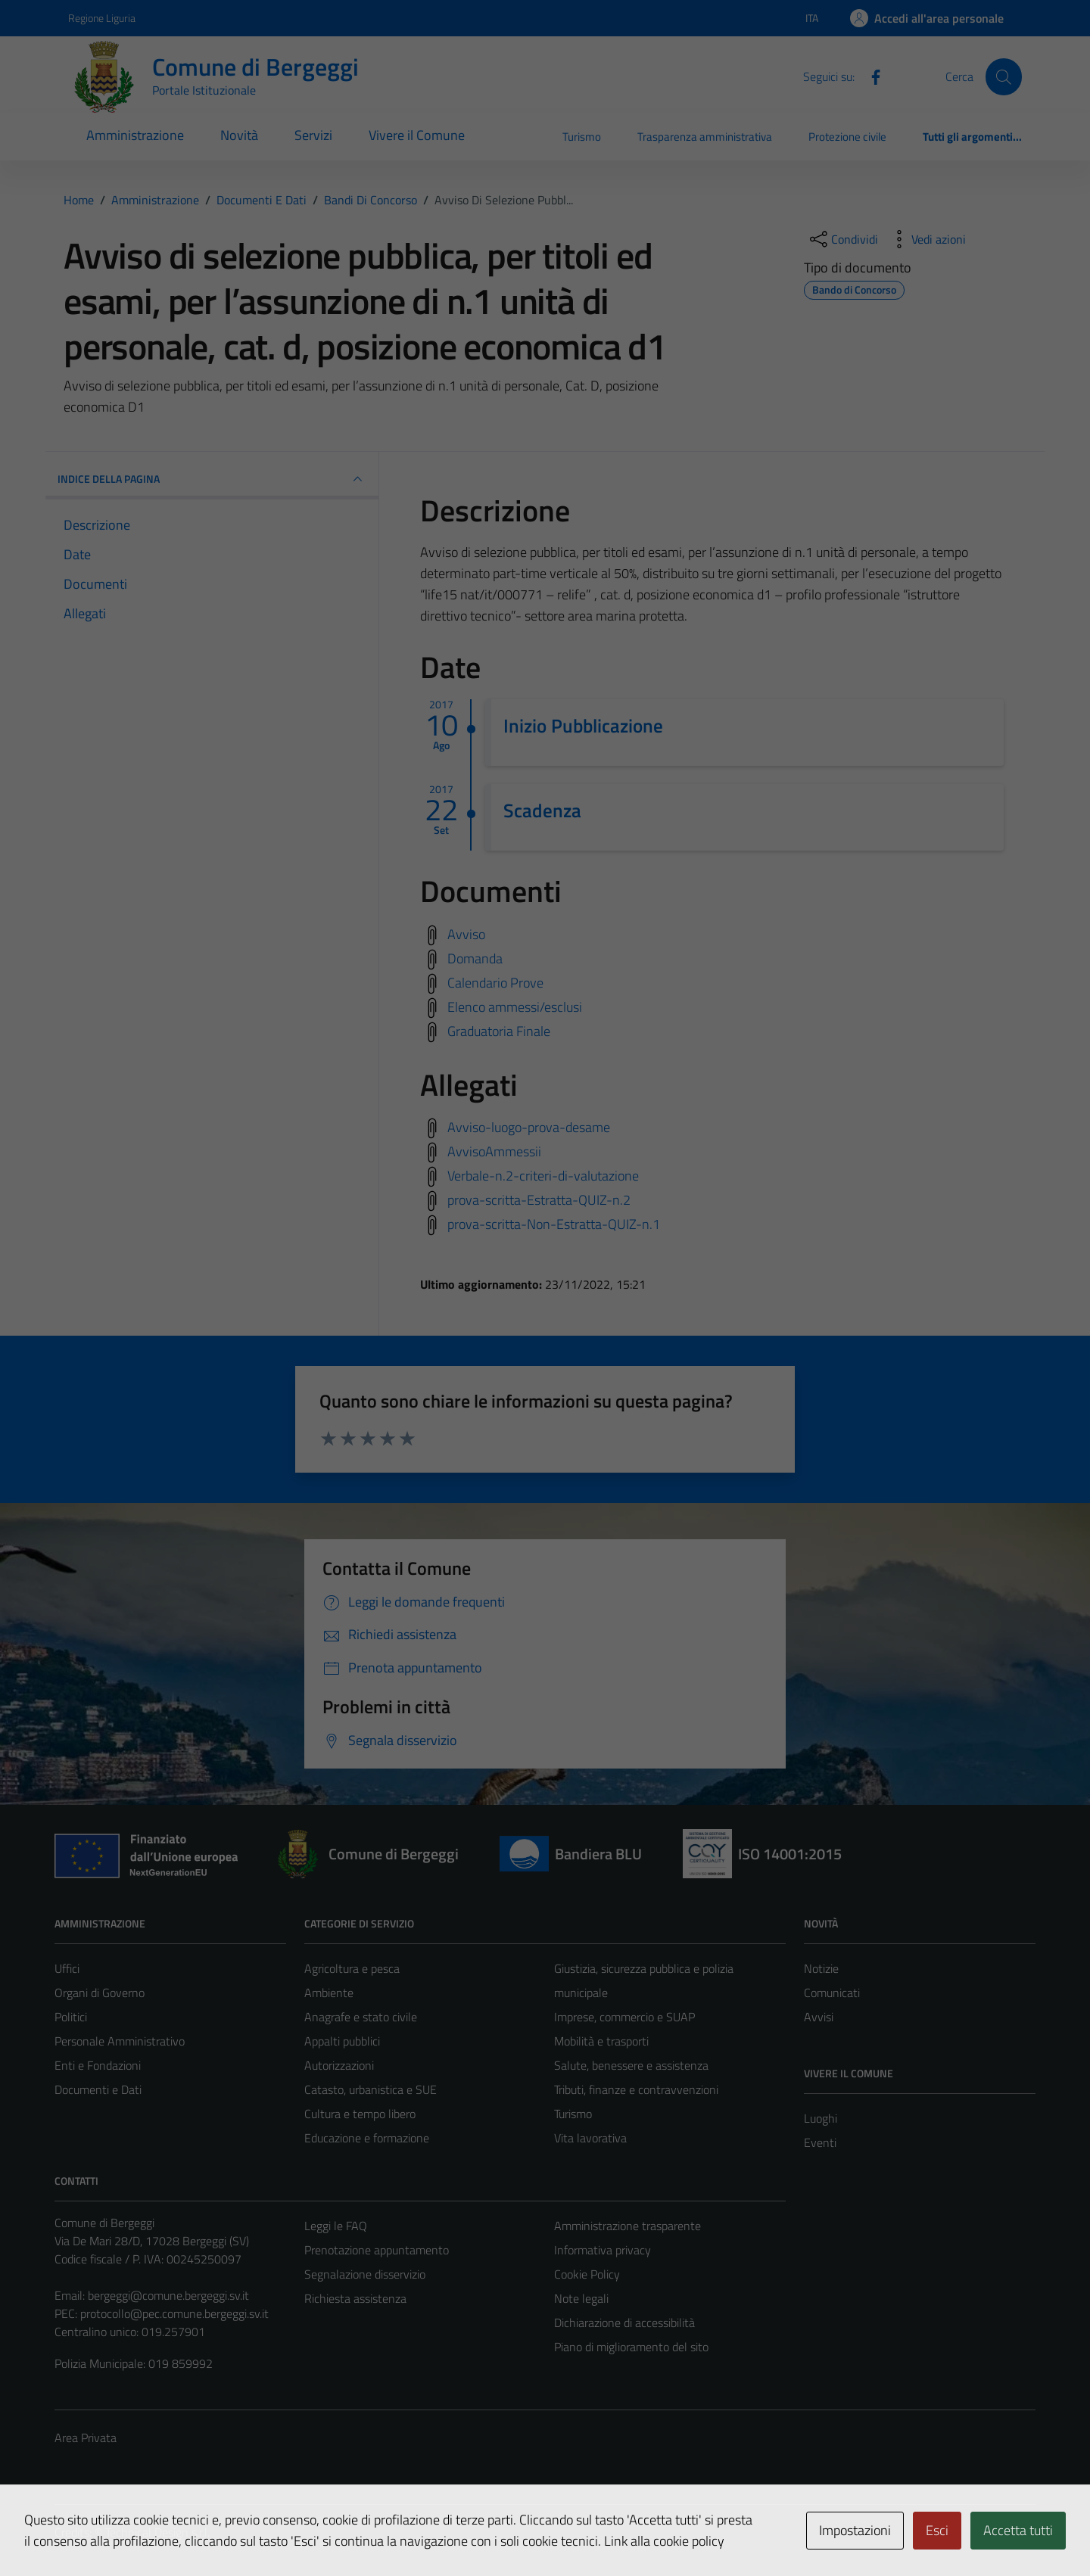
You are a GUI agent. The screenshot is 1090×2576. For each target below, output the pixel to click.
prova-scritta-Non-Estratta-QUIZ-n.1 (553, 1224)
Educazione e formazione (366, 2138)
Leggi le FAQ (335, 2226)
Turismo (581, 136)
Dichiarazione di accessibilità (624, 2322)
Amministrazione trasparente (627, 2226)
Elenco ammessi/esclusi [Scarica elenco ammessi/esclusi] (514, 1006)
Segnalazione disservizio (364, 2274)
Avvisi (818, 2017)
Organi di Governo (99, 1992)
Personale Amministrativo (119, 2041)
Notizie (821, 1968)
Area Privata (85, 2437)
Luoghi (820, 2118)
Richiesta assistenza (355, 2298)
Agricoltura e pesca (352, 1968)
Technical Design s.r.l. (157, 2532)
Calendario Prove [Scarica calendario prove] (495, 982)
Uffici (66, 1968)
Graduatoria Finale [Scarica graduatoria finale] (498, 1030)
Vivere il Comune (417, 135)
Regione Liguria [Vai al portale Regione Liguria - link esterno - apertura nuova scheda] (101, 18)
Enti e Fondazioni (97, 2065)
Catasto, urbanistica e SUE (370, 2089)
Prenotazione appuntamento (376, 2250)
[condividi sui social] (842, 239)
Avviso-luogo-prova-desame (528, 1127)
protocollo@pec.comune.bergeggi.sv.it (174, 2313)
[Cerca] (1004, 76)
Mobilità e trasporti (601, 2041)
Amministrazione (135, 135)
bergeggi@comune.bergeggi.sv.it (168, 2295)
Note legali (581, 2298)
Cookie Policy (587, 2274)
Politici (70, 2017)
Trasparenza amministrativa (704, 136)
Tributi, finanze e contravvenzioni (636, 2089)
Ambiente (328, 1992)
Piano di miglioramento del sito (631, 2347)
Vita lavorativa (590, 2138)
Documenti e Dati (98, 2089)
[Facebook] (870, 76)
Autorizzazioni (339, 2065)
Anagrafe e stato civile (360, 2017)
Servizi (313, 135)
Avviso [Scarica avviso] (466, 933)
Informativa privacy (602, 2250)
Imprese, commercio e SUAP (624, 2017)
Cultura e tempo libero (360, 2114)
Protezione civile (847, 136)
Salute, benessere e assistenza (631, 2065)
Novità (239, 135)
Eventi (820, 2142)
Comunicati (832, 1992)
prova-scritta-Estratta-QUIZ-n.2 (539, 1200)
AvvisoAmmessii (494, 1151)
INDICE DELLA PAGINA (212, 479)
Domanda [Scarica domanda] (475, 957)
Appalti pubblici (342, 2041)
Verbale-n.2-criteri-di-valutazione (543, 1175)
